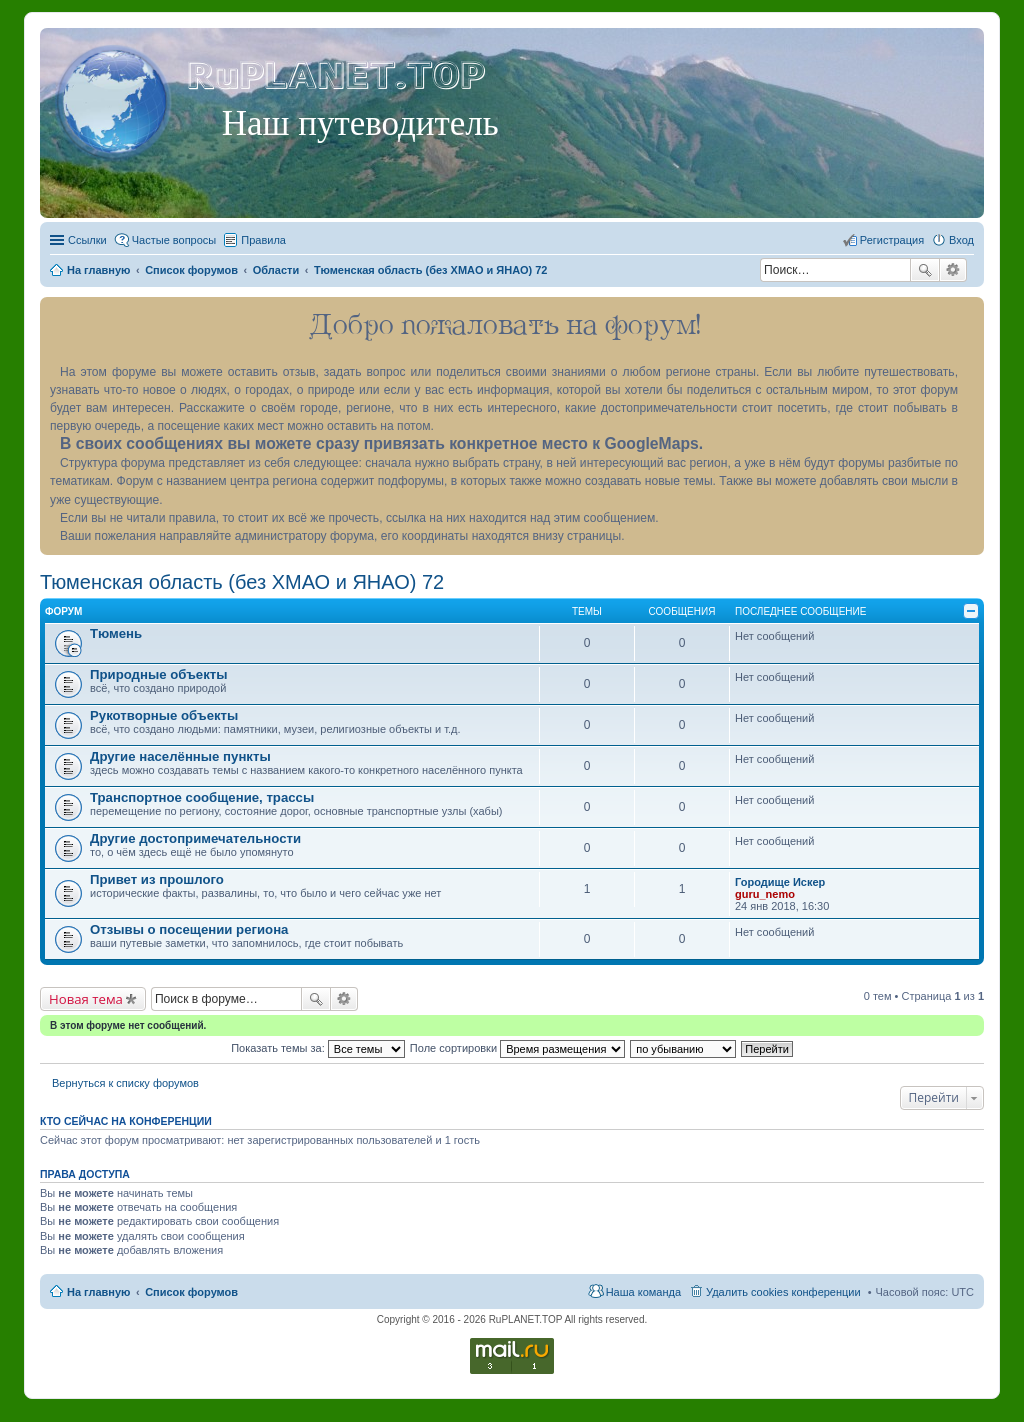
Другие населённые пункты (180, 756)
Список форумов (191, 1292)
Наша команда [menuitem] (643, 1292)
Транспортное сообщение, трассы (202, 797)
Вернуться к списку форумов (125, 1083)
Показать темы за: (318, 1048)
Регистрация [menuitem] (892, 240)
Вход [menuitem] (961, 240)
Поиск (925, 270)
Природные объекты (158, 674)
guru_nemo (765, 894)
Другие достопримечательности (195, 838)
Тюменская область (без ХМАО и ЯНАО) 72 (242, 582)
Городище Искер (780, 882)
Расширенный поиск (953, 270)
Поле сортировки (517, 1048)
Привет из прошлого (157, 879)
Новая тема (86, 999)
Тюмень (116, 633)
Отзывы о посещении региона (189, 929)
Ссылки (87, 240)
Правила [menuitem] (263, 240)
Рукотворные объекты (164, 715)
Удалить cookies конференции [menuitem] (783, 1292)
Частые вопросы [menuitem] (174, 240)
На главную (98, 1292)
